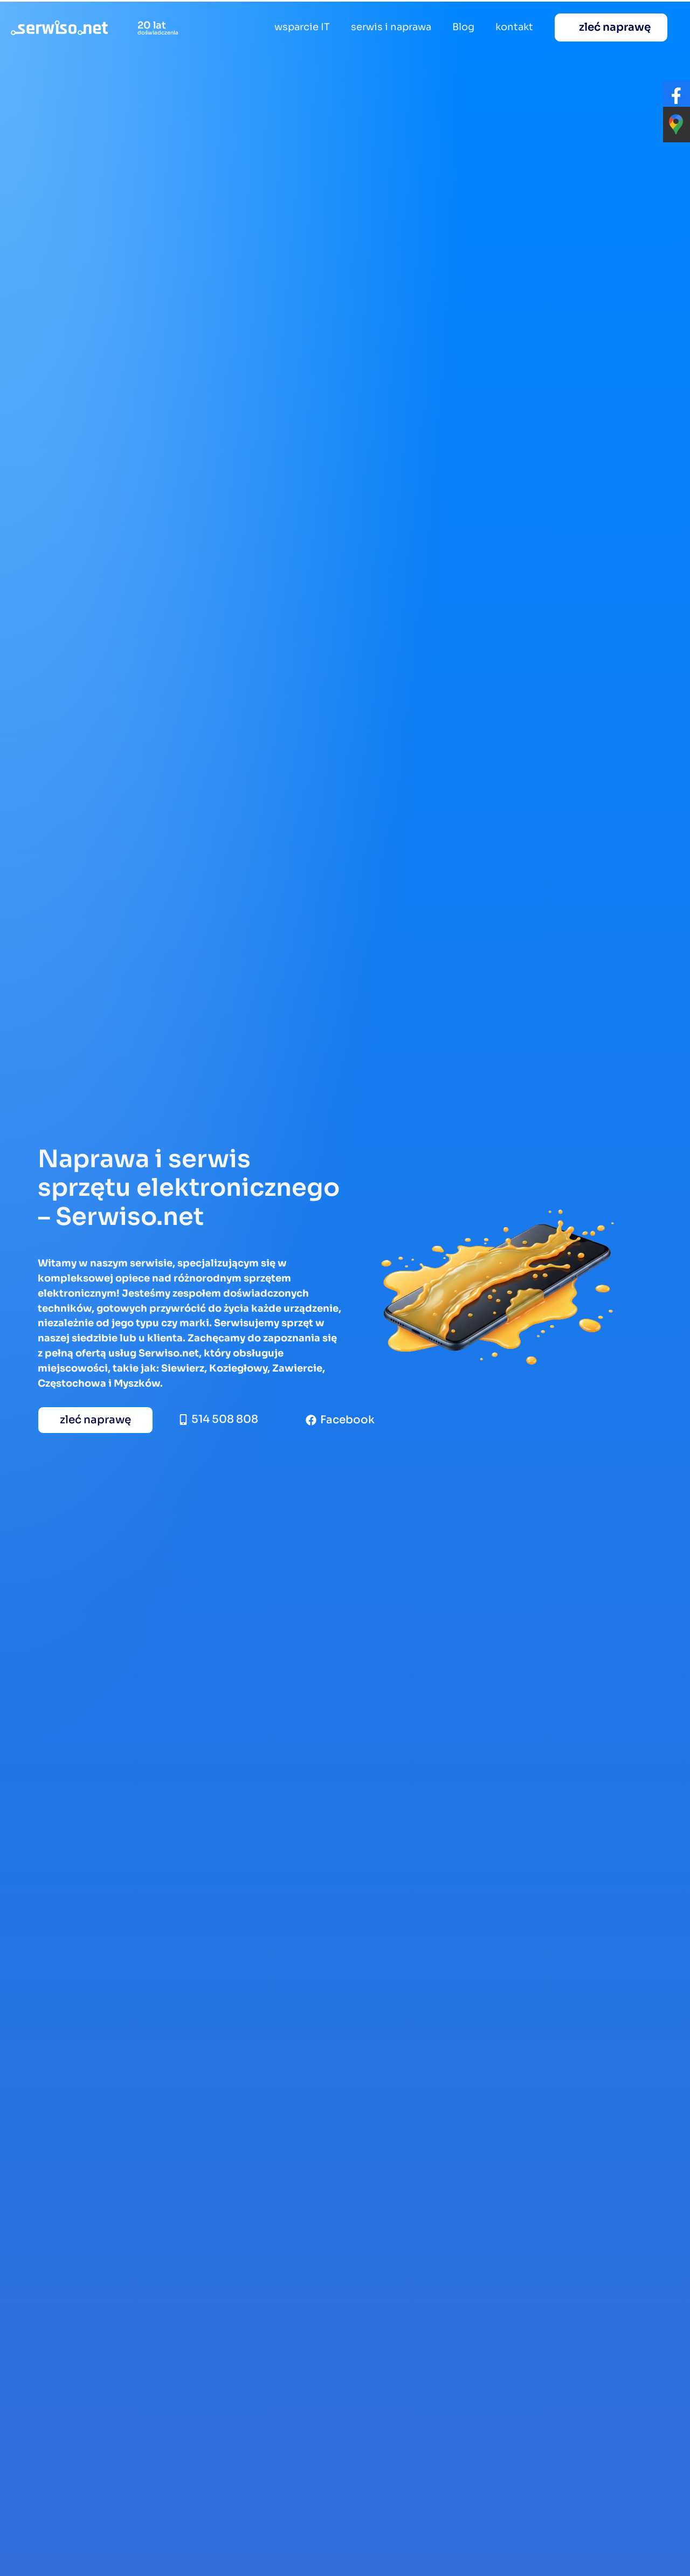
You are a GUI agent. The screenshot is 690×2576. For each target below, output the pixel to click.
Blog (463, 27)
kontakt (514, 27)
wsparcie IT (302, 27)
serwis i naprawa (391, 27)
